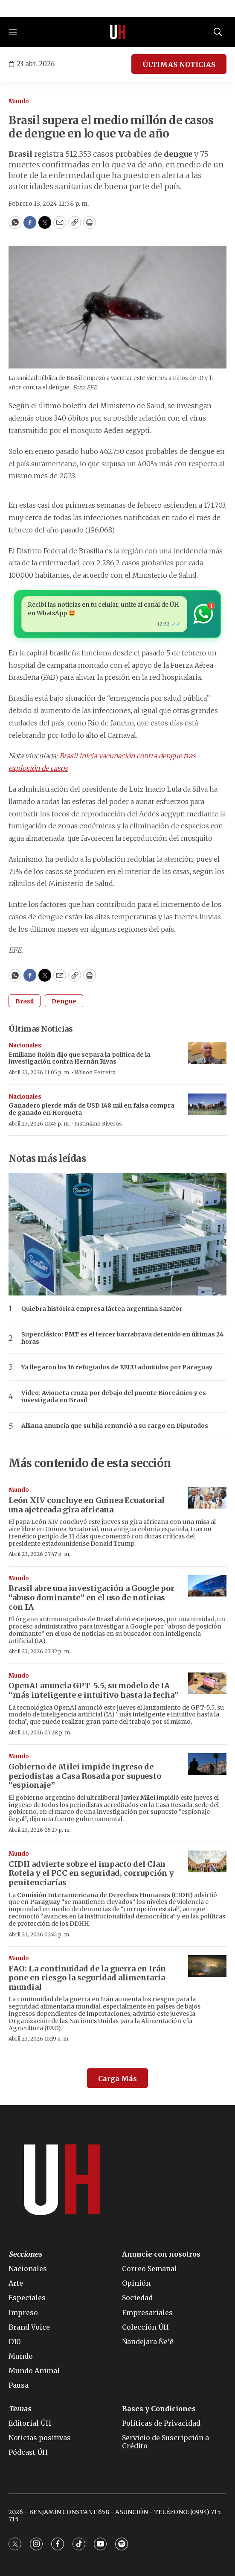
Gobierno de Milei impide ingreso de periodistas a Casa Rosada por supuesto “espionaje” (85, 1776)
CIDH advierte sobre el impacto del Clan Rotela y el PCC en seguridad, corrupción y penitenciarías (91, 1873)
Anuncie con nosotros (161, 2254)
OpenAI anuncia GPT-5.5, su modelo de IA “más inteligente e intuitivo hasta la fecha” (93, 1690)
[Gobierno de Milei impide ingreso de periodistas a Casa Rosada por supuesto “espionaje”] (207, 1764)
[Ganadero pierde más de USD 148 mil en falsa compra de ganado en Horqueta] (207, 1104)
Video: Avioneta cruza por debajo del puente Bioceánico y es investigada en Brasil (113, 1396)
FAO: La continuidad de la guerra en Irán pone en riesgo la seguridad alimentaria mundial (87, 1978)
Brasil (24, 1001)
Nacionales (25, 1045)
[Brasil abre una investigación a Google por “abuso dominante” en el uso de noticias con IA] (207, 1586)
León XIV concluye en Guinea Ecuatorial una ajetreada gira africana (87, 1505)
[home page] (117, 32)
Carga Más (117, 2078)
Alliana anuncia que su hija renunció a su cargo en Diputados (114, 1426)
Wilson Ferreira (95, 1072)
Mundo (19, 101)
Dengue (64, 1001)
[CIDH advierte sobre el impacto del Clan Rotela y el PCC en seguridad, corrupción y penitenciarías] (207, 1861)
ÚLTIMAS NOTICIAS (178, 64)
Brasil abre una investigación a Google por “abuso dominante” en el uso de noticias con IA (91, 1597)
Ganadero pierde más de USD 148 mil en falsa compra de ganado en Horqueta (91, 1109)
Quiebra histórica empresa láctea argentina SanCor (101, 1309)
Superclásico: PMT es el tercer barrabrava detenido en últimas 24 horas (122, 1338)
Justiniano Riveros (98, 1123)
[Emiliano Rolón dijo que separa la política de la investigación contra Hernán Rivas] (207, 1053)
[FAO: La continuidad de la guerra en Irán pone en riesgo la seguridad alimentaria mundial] (207, 1966)
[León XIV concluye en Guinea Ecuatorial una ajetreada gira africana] (207, 1498)
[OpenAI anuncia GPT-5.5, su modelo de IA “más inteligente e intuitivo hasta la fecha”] (207, 1683)
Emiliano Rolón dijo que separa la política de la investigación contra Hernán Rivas (80, 1058)
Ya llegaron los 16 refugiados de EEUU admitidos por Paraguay (116, 1367)
